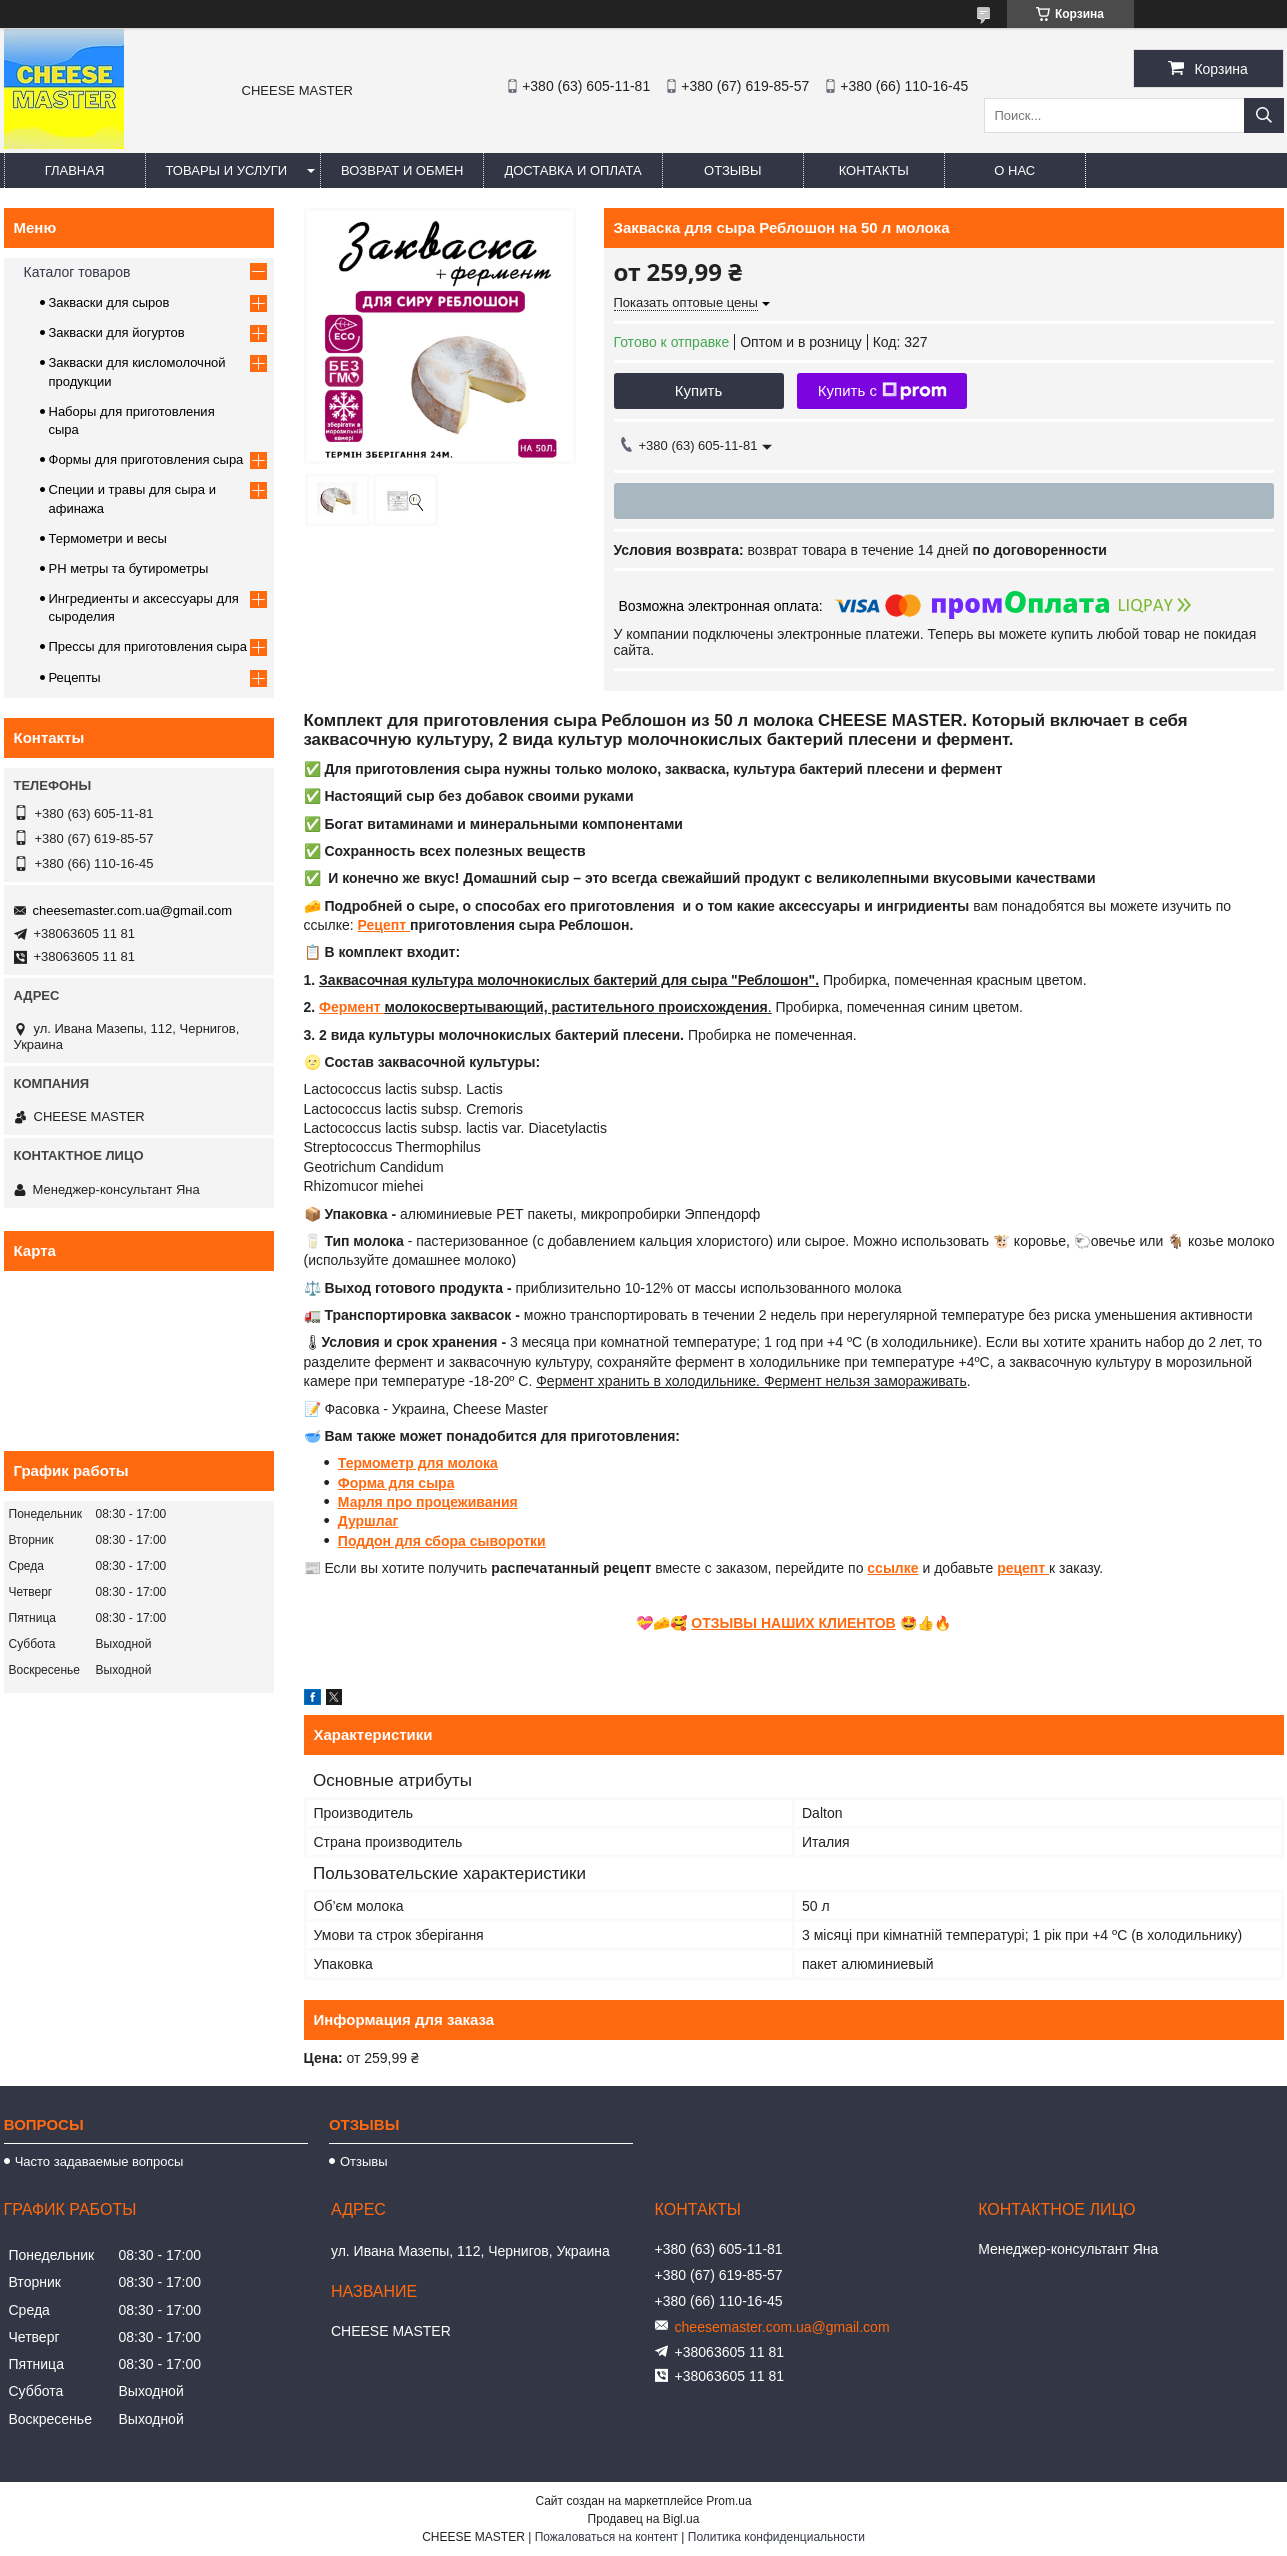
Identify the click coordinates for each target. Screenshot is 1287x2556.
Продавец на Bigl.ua (644, 2519)
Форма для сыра (396, 1483)
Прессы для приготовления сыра (148, 646)
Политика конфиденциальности (776, 2537)
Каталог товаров (77, 272)
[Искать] (1264, 115)
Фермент (351, 1007)
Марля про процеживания (428, 1502)
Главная (75, 170)
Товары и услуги (227, 170)
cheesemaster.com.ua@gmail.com (133, 910)
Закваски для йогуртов (117, 332)
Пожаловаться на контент (606, 2537)
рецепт (1023, 1568)
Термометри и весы (108, 538)
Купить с (882, 391)
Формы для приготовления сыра (146, 459)
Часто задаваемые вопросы (99, 2161)
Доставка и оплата (572, 170)
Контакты (874, 170)
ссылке (892, 1568)
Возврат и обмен (402, 170)
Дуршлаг (368, 1521)
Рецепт (384, 925)
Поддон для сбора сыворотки (442, 1541)
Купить (698, 390)
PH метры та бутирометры (129, 568)
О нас (1014, 170)
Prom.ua (728, 2501)
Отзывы (732, 170)
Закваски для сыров (109, 302)
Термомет (371, 1463)
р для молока (451, 1463)
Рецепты (75, 677)
